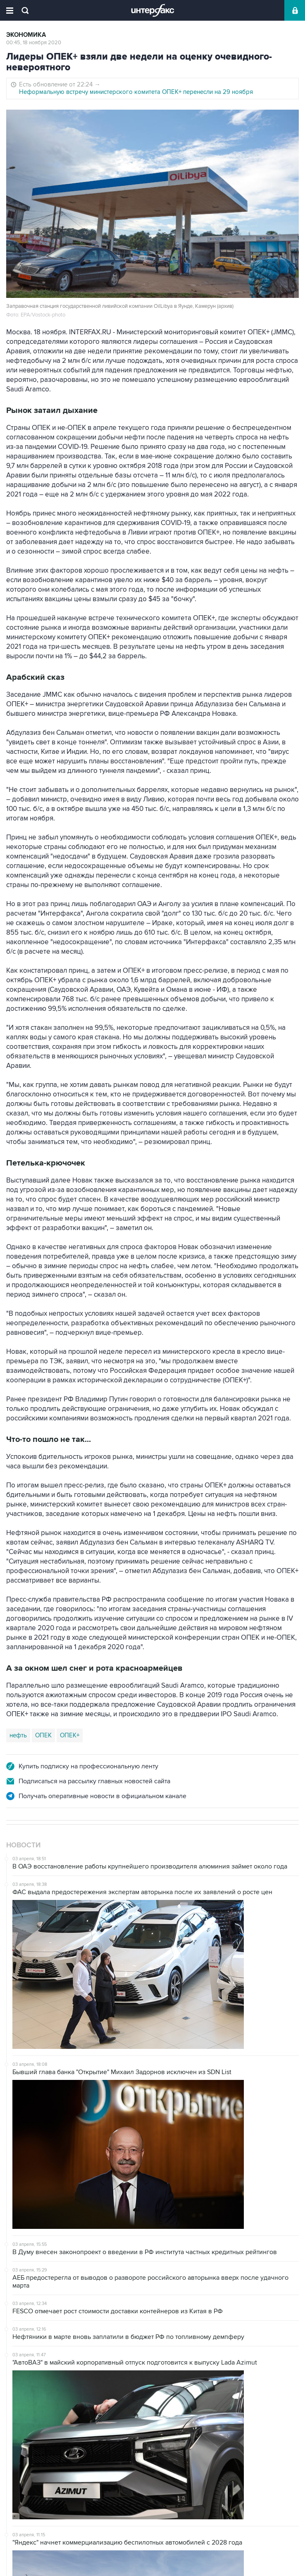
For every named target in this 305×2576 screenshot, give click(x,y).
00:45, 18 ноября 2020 (33, 42)
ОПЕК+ (69, 1735)
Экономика (26, 35)
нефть (18, 1735)
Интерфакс (152, 10)
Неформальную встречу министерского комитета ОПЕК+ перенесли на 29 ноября (136, 92)
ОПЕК (43, 1735)
